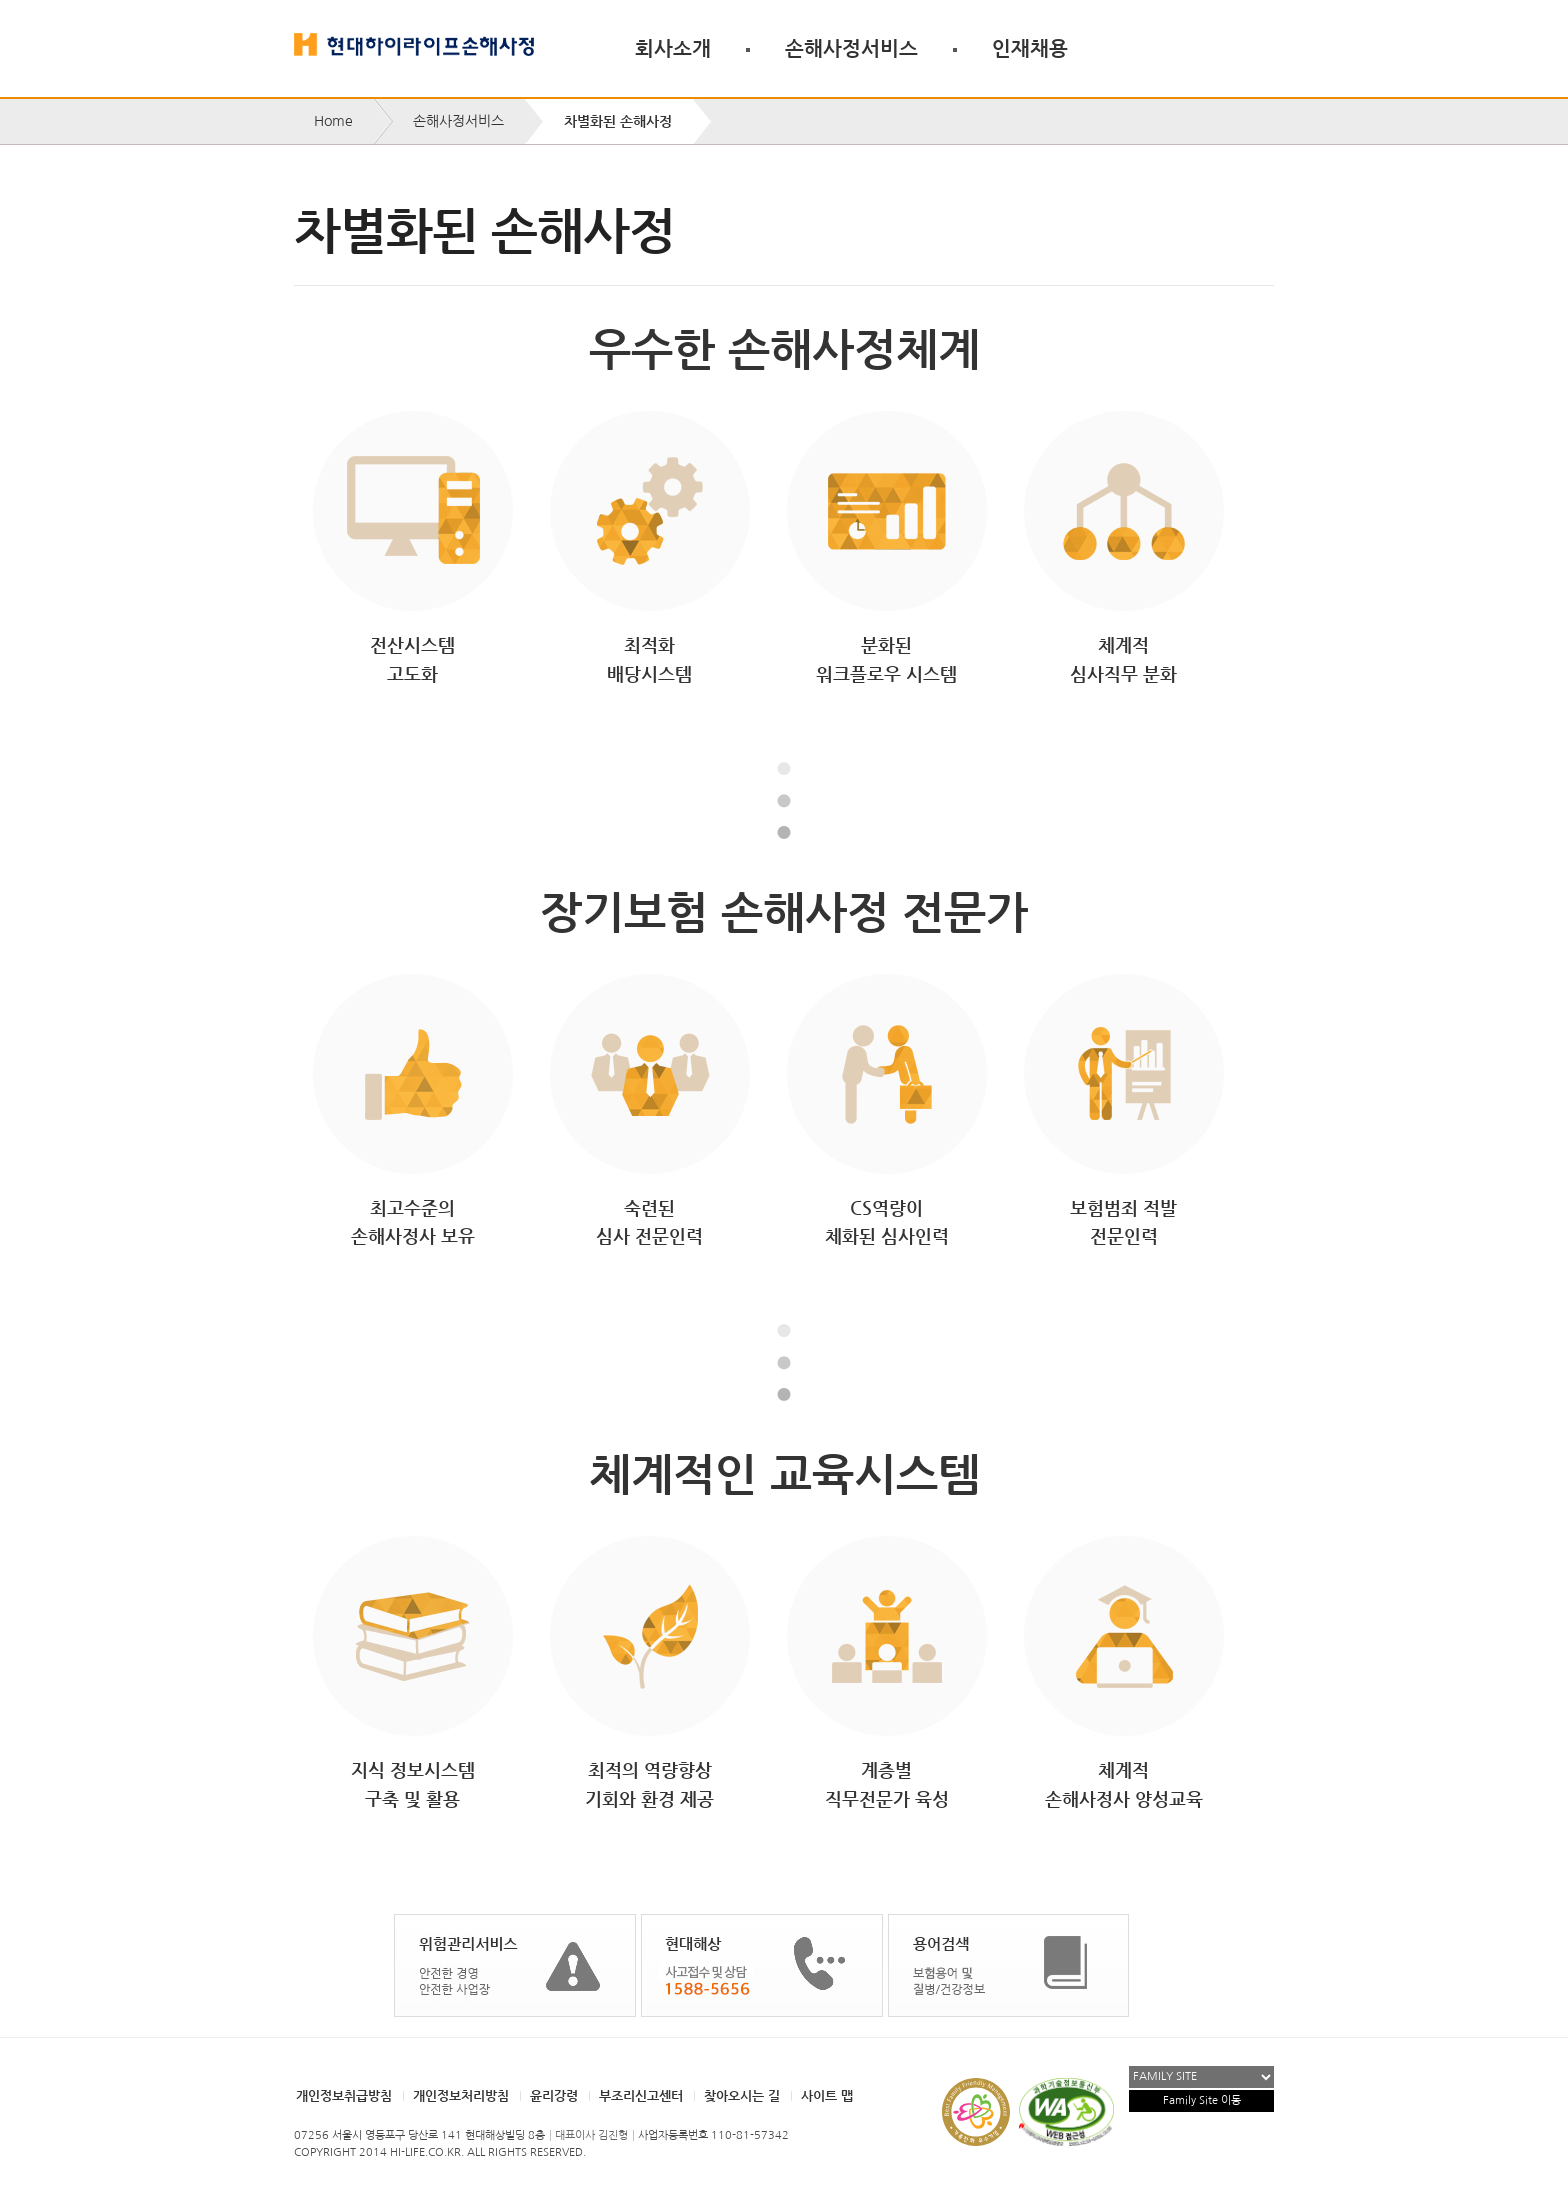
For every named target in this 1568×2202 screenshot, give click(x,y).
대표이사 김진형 (591, 2135)
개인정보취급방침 (344, 2095)
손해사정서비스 (851, 48)
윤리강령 (554, 2095)
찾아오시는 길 (742, 2095)
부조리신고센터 (641, 2095)
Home (333, 121)
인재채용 (1030, 48)
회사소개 (673, 48)
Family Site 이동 (1202, 2100)
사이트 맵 (827, 2095)
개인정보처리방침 (461, 2095)
